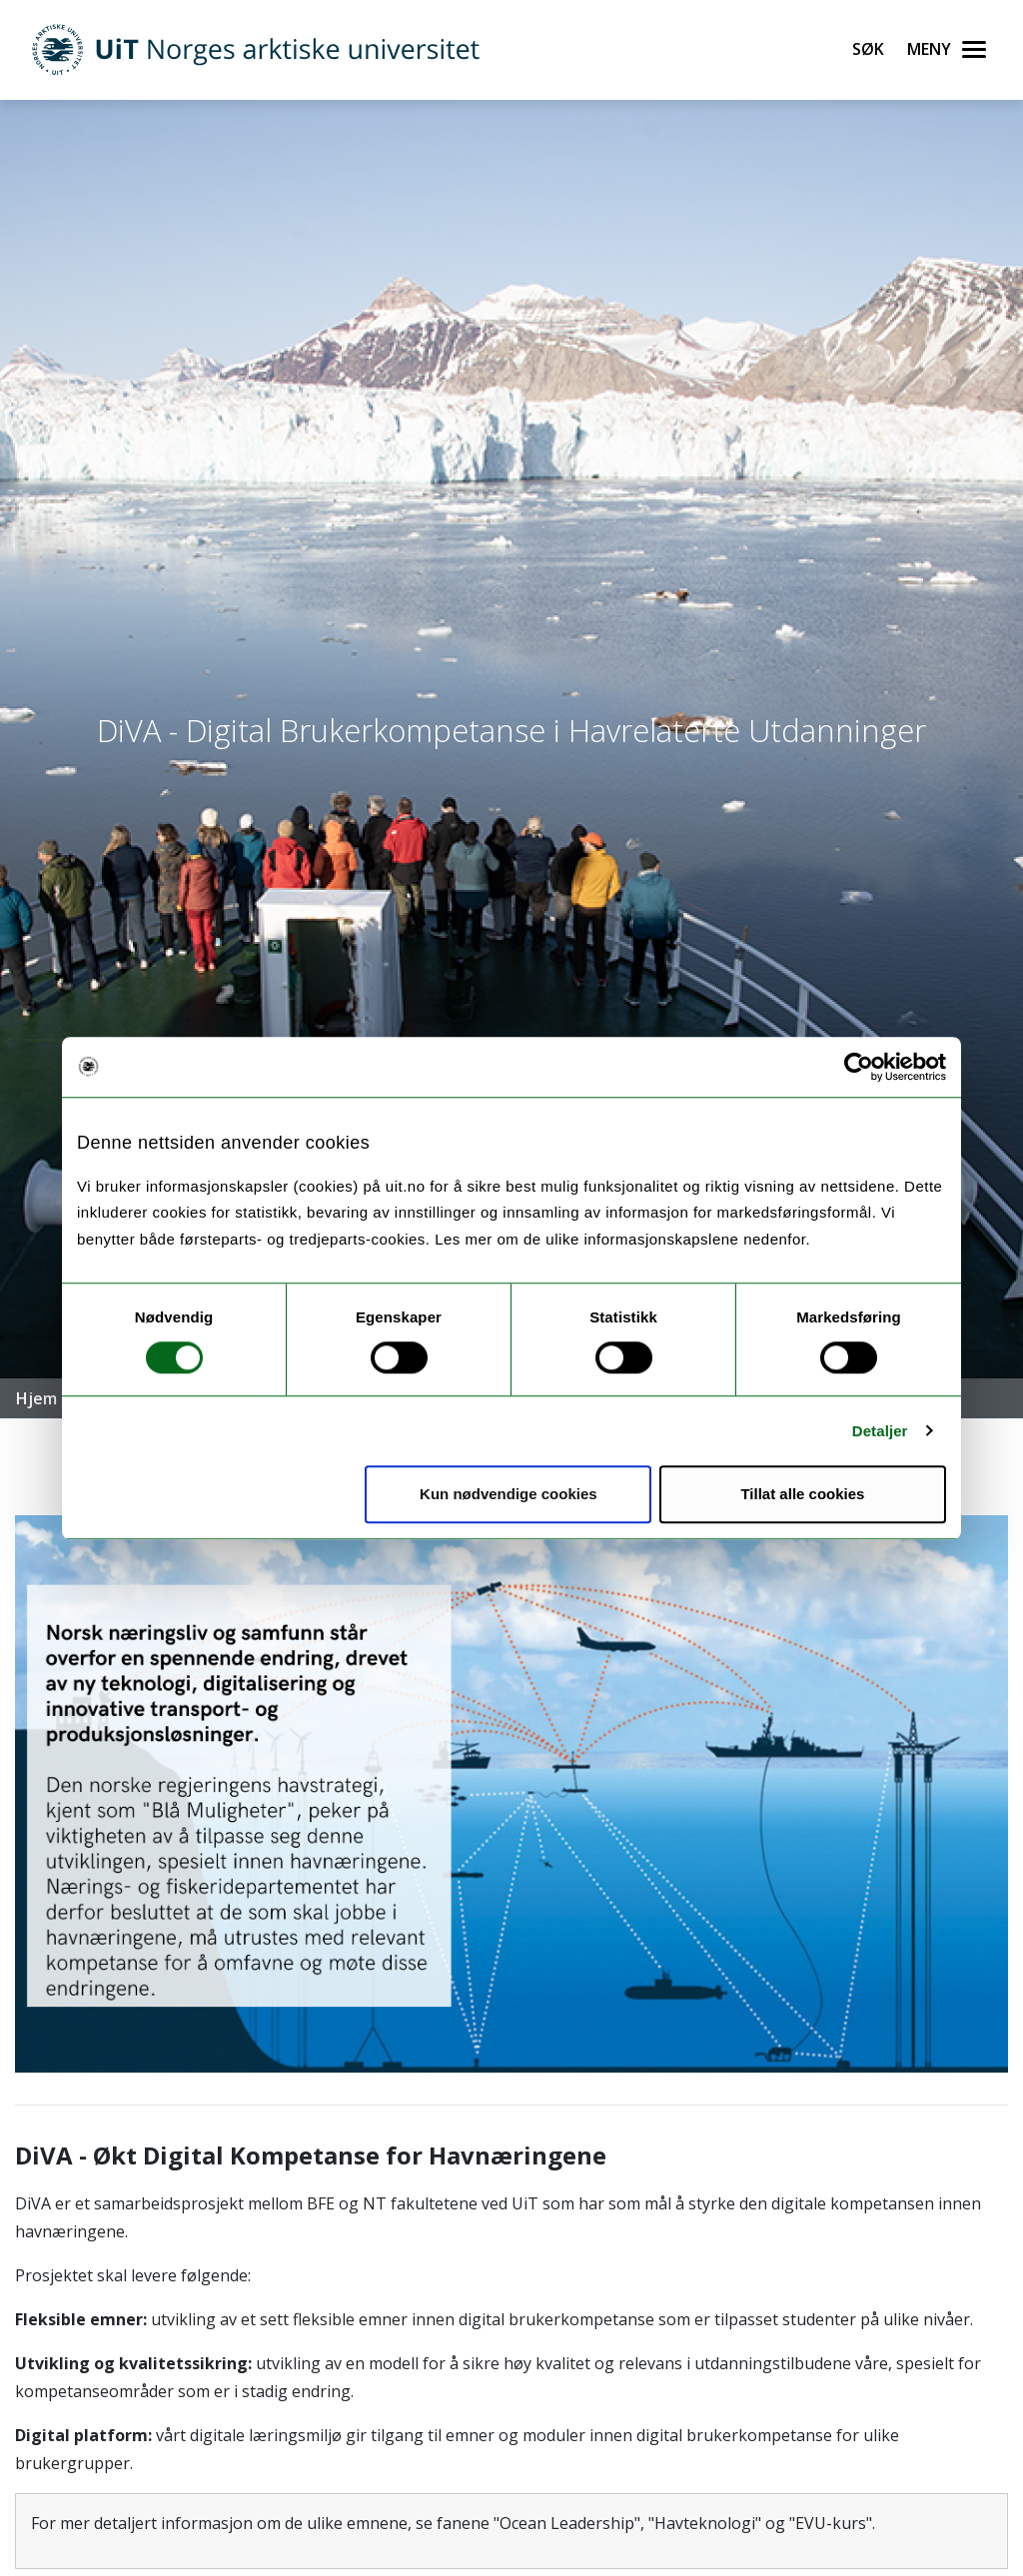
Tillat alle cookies (802, 1493)
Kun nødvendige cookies (508, 1493)
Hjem (36, 1398)
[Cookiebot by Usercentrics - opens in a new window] (858, 1067)
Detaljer (880, 1430)
